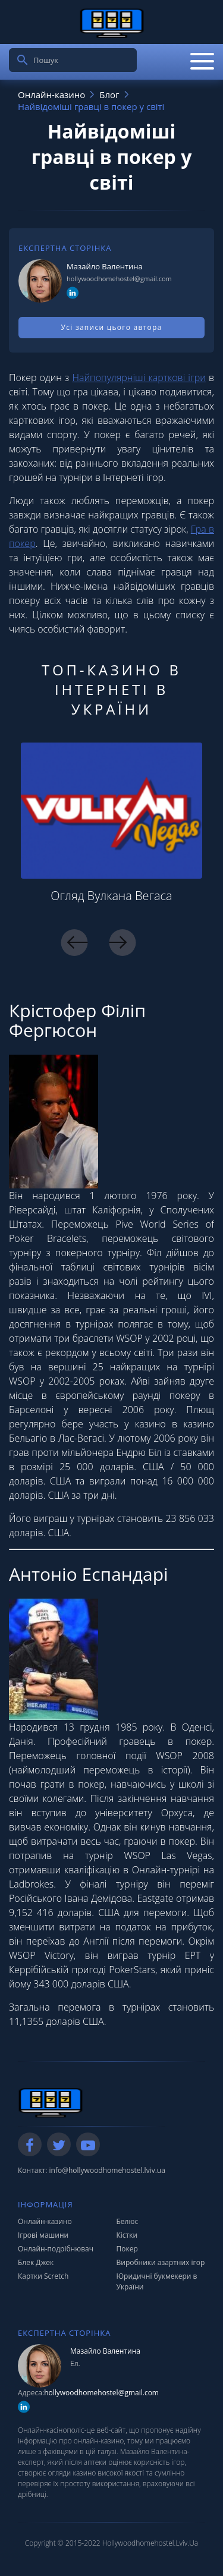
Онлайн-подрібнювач (55, 2249)
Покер (127, 2249)
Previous (74, 942)
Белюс (128, 2221)
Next (122, 942)
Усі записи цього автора (111, 327)
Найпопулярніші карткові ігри (138, 377)
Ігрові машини (43, 2235)
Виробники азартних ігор (161, 2262)
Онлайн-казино (45, 2221)
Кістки (127, 2235)
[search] (22, 60)
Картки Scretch (43, 2276)
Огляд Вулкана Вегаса (111, 896)
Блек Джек (36, 2262)
